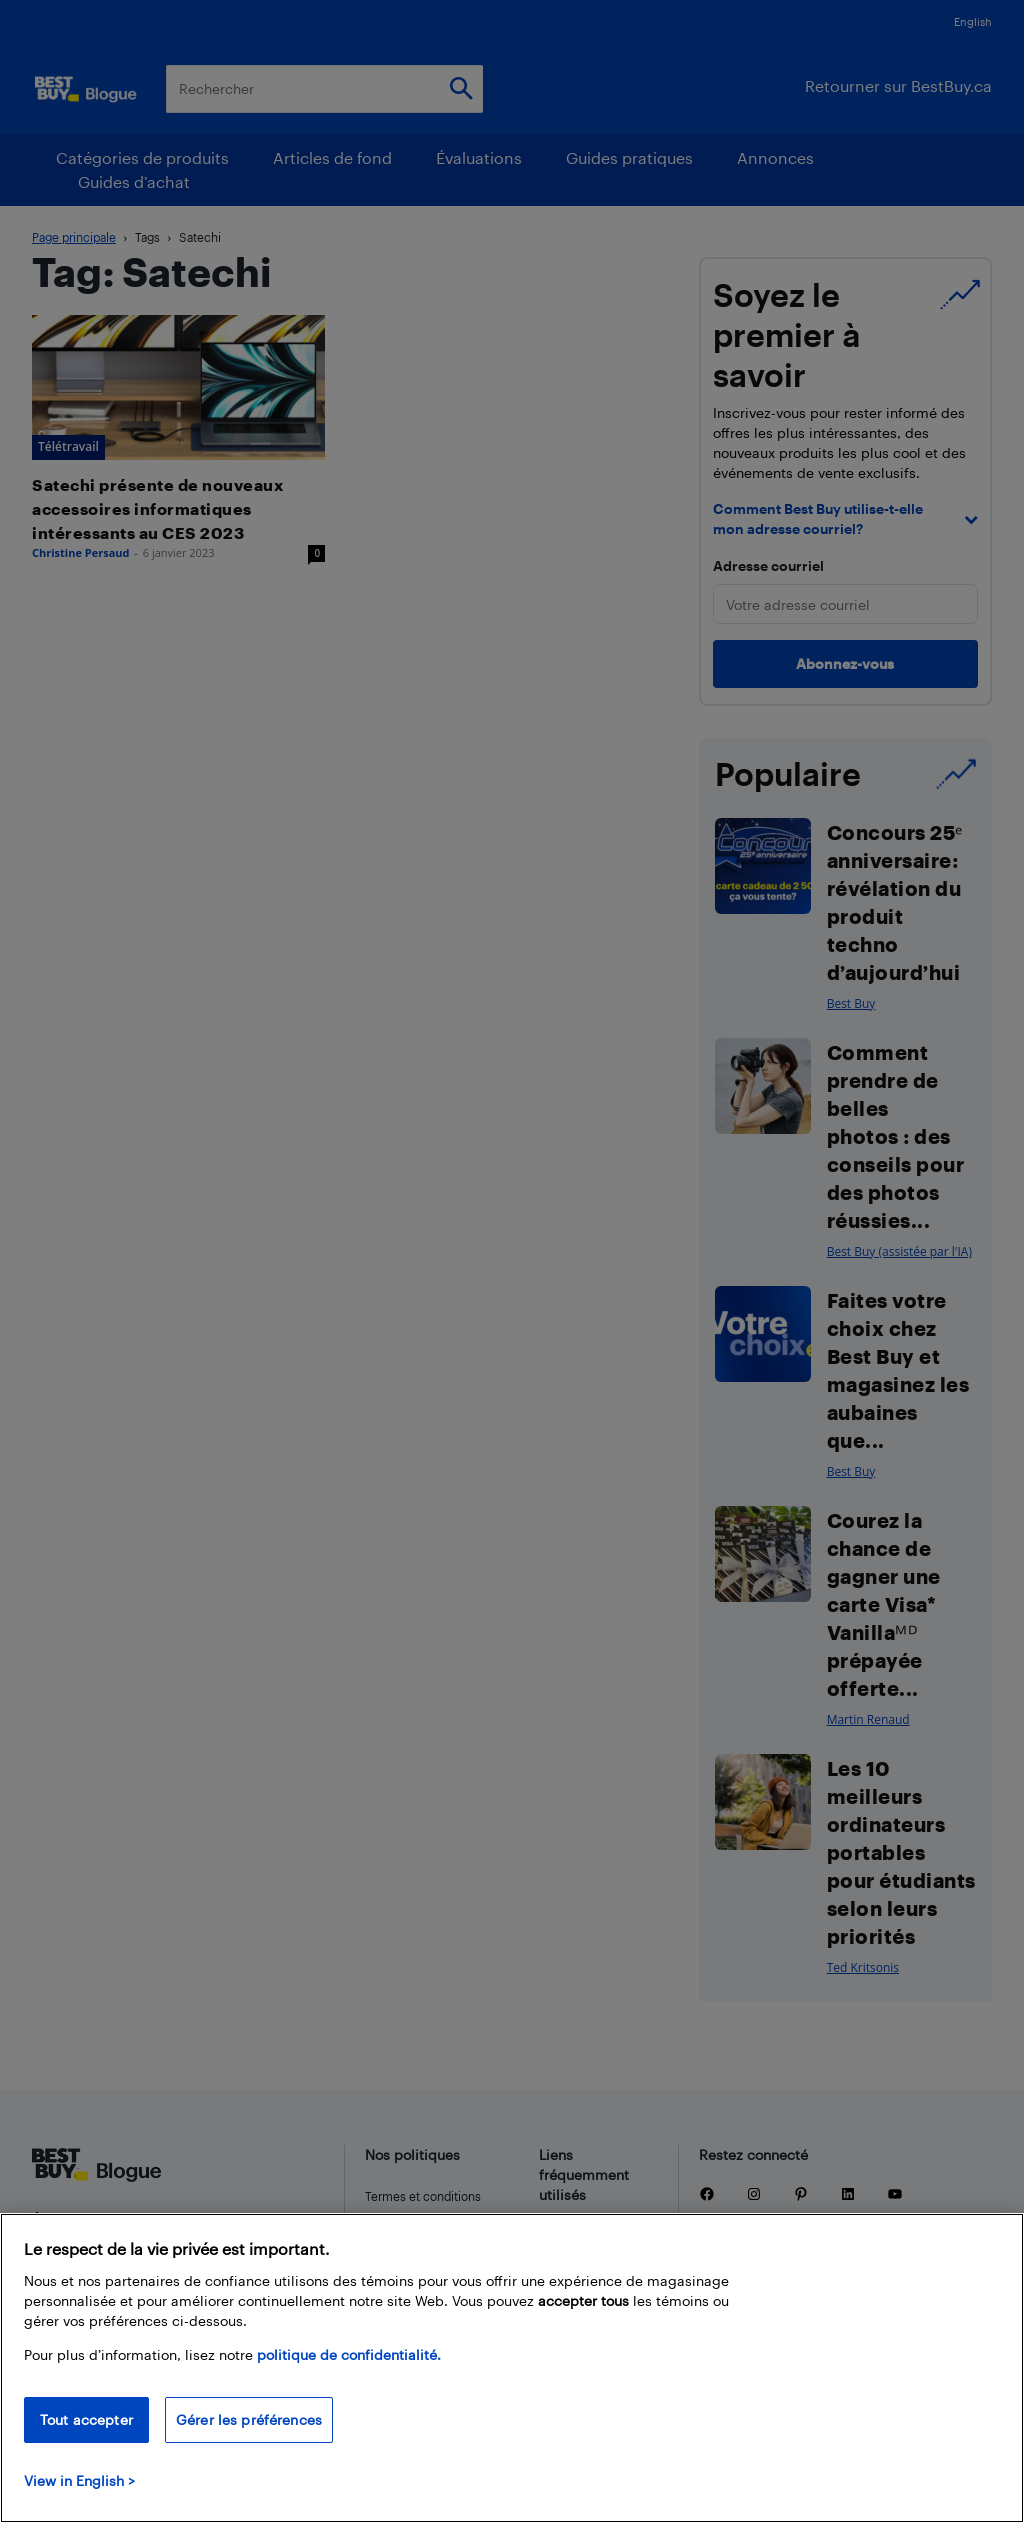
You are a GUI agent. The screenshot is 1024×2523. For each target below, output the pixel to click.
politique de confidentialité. (349, 2354)
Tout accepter (86, 2419)
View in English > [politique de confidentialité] (79, 2480)
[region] (512, 2368)
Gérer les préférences (249, 2419)
